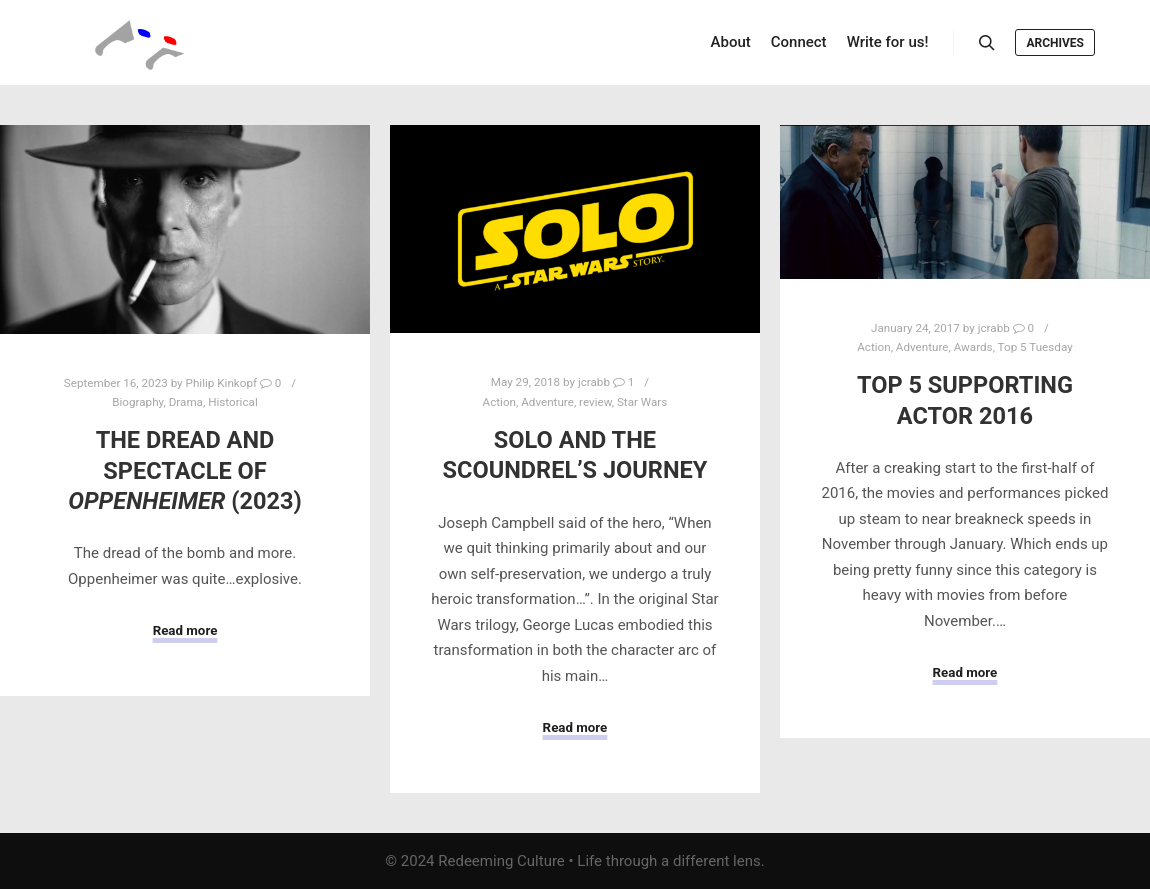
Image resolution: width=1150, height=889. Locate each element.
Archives (1055, 43)
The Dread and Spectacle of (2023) (185, 470)
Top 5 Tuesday (1035, 347)
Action (499, 402)
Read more (185, 630)
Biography (137, 402)
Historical (233, 402)
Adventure (547, 402)
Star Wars (642, 402)
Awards (973, 347)
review (595, 402)
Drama (186, 402)
